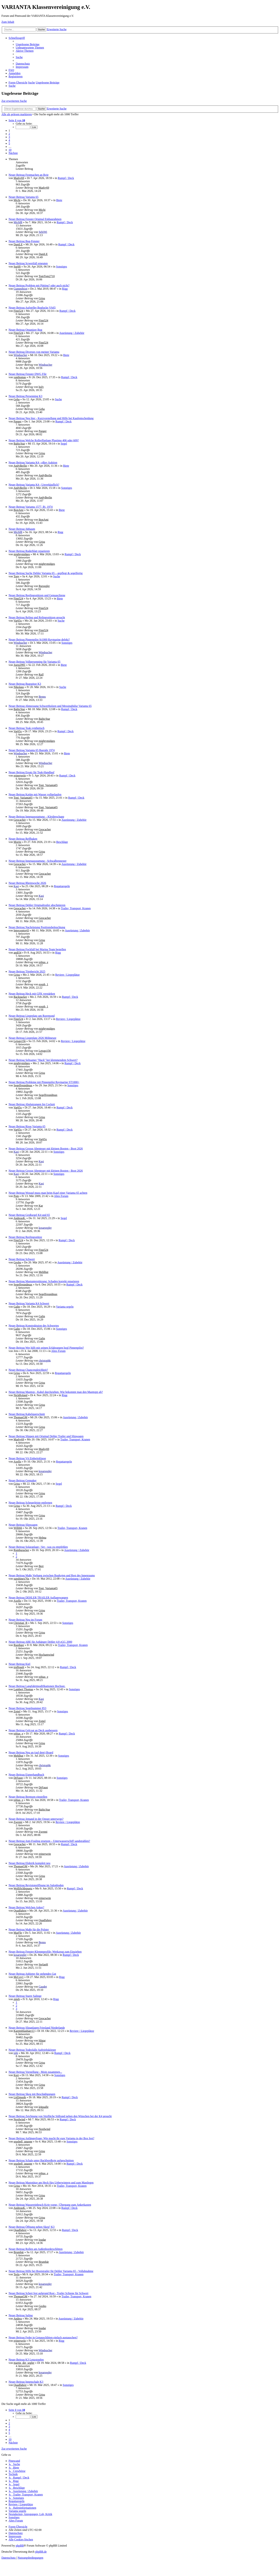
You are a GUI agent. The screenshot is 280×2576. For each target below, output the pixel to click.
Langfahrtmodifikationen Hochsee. (45, 1686)
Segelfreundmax (23, 1085)
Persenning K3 (33, 396)
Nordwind (19, 2119)
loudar (42, 2239)
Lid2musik (20, 2097)
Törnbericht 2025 (35, 971)
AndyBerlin (20, 465)
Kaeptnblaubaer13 (24, 2030)
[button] (17, 120)
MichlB (18, 222)
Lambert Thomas (23, 1689)
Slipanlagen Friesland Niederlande (45, 2027)
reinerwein (20, 775)
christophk (45, 1360)
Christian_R (20, 1622)
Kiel (27, 1663)
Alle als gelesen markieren (16, 114)
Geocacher (20, 819)
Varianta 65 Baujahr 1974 (40, 750)
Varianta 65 (31, 196)
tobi (16, 2053)
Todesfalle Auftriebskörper (40, 2049)
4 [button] (9, 140)
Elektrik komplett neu (37, 1863)
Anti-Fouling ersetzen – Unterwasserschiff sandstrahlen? (57, 1840)
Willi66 (18, 1527)
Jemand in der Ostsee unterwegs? (44, 1818)
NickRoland (20, 1395)
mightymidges (22, 554)
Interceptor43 (21, 930)
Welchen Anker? (34, 1907)
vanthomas (20, 377)
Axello (17, 1461)
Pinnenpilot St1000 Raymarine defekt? (47, 639)
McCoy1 (19, 1976)
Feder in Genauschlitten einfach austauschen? (51, 2337)
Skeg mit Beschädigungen (40, 2094)
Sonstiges (61, 266)
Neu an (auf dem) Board (39, 1752)
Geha (17, 399)
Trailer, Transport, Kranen (76, 908)
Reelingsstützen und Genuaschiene (45, 595)
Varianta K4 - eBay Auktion (41, 462)
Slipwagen (31, 1524)
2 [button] (9, 133)
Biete (59, 200)
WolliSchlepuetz (23, 1888)
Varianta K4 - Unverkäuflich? (42, 484)
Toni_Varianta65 (48, 785)
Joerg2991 (19, 664)
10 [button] (10, 149)
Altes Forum (61, 1196)
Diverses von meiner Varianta (42, 351)
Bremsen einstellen (36, 1796)
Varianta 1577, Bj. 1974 (38, 506)
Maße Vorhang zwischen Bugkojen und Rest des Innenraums (60, 1575)
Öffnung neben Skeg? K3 (39, 2226)
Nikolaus (19, 687)
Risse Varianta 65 (35, 1126)
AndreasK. (19, 1218)
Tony (16, 576)
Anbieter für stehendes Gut (40, 1973)
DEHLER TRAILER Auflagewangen (46, 1597)
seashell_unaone (23, 2141)
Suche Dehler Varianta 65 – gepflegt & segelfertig (53, 573)
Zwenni (18, 1822)
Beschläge (62, 841)
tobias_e (43, 962)
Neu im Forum (33, 1619)
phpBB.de (41, 2551)
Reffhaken (31, 838)
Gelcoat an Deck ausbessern (41, 1730)
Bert (41, 1566)
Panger (17, 421)
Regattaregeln (62, 886)
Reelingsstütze (33, 1237)
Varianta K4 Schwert (37, 1303)
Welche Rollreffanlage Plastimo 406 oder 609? (52, 440)
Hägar (42, 2040)
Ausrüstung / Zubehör (71, 332)
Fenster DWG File (35, 373)
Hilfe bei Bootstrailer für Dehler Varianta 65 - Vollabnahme (59, 2271)
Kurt (16, 2075)
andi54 (17, 952)
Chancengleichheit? (36, 1369)
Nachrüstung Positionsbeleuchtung (45, 927)
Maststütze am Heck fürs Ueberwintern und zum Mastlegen (59, 2182)
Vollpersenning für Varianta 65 (42, 661)
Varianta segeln (64, 1306)
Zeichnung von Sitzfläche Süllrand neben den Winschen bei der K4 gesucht (68, 2116)
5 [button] (9, 143)
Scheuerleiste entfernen (38, 1502)
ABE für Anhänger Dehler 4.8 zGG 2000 (48, 1641)
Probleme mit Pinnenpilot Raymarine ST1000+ (52, 1082)
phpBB (20, 2545)
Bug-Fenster (32, 241)
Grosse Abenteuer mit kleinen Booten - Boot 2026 (54, 1148)
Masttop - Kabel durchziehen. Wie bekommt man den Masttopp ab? (64, 1391)
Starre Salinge (33, 1995)
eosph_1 (43, 984)
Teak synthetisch (34, 728)
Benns (42, 696)
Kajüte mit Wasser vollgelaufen (43, 794)
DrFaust (18, 1777)
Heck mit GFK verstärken (40, 993)
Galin (17, 1306)
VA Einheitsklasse (35, 1458)
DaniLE (18, 244)
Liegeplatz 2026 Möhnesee (40, 1037)
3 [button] (9, 136)
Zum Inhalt (7, 21)
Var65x (18, 620)
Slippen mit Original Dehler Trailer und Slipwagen (54, 1436)
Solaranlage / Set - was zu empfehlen (46, 1546)
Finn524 (18, 310)
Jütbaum (30, 528)
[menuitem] (27, 44)
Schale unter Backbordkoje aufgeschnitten (49, 2160)
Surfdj (17, 266)
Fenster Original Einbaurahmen (43, 219)
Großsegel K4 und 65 (37, 1214)
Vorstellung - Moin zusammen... (43, 2071)
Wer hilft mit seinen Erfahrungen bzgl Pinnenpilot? (54, 1347)
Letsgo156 (20, 1041)
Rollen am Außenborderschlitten (43, 2248)
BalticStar (19, 443)
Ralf (41, 674)
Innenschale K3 (34, 2381)
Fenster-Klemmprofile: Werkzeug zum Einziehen (53, 1951)
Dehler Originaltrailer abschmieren (45, 905)
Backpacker (20, 996)
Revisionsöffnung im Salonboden (44, 1885)
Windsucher (20, 355)
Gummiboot (20, 288)
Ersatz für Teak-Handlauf (39, 772)
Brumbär (19, 2252)
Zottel (17, 1711)
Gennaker (30, 1480)
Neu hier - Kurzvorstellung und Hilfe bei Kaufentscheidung (59, 418)
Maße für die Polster (37, 1929)
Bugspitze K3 (33, 683)
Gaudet (43, 1986)
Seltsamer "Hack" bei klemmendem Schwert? (51, 1060)
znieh (17, 1999)
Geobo (17, 1262)
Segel (64, 443)
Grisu (42, 298)
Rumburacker (21, 1550)
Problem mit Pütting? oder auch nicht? (47, 285)
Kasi (16, 886)
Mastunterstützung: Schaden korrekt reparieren (52, 1281)
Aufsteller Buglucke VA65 (40, 307)
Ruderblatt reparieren (37, 551)
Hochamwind (46, 1654)
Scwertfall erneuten (36, 263)
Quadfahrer (20, 1910)
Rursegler (44, 586)
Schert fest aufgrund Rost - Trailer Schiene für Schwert (56, 2293)
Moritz (17, 841)
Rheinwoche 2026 (35, 882)
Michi (17, 200)
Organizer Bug (33, 329)
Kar (41, 1205)
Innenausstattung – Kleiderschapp (44, 816)
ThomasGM (20, 1417)
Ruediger (19, 1645)
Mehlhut (43, 1272)
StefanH (43, 1964)
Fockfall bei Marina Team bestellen (45, 949)
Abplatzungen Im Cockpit (40, 1104)
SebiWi (43, 231)
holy (41, 386)
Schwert (30, 1259)
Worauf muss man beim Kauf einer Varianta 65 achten (56, 1192)
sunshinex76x (21, 1578)
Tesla (17, 2274)
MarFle (18, 1932)
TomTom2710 (47, 276)
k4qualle (43, 2106)
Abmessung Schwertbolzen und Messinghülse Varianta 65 (58, 705)
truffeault (19, 1667)
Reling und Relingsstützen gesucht (45, 617)
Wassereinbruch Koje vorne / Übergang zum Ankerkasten (58, 2204)
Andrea (17, 2318)
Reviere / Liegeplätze (67, 974)
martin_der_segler (24, 2362)
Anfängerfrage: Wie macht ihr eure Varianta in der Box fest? (59, 2138)
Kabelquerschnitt (35, 1414)
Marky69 (19, 178)
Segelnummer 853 (35, 1708)
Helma (42, 1537)
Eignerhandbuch (34, 1774)
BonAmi (18, 509)
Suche (58, 399)
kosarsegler (45, 1227)
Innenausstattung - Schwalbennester (45, 860)
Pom (16, 1196)
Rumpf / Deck (66, 178)
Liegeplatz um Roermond (40, 1015)
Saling (29, 2315)
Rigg (65, 288)
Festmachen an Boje (37, 174)
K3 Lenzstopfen (34, 2359)
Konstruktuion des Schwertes (42, 1325)
